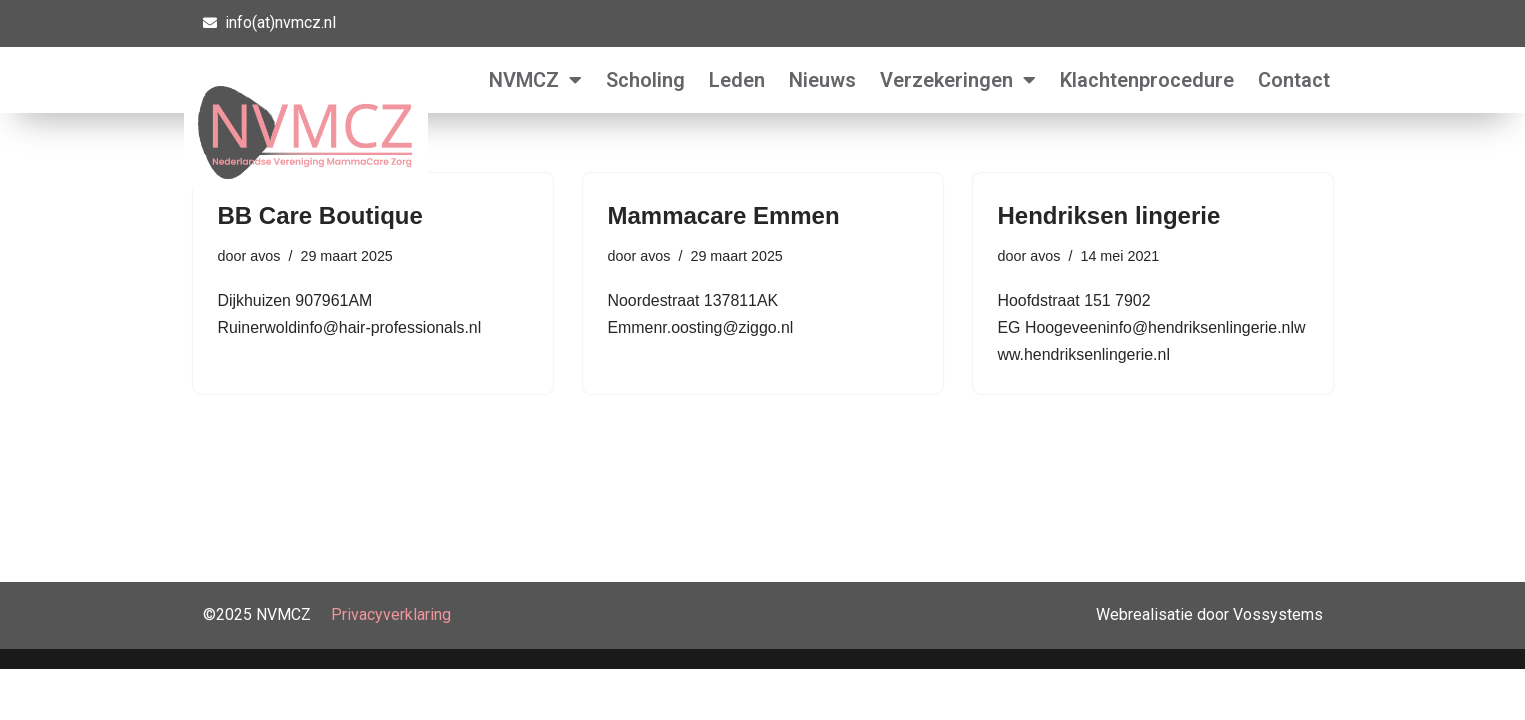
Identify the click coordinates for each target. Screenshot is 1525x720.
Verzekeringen (958, 80)
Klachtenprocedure (1147, 80)
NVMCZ (535, 80)
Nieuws (822, 80)
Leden (737, 80)
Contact (1294, 80)
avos (265, 256)
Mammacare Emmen (724, 215)
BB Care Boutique (320, 215)
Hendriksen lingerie (1109, 215)
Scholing (645, 80)
